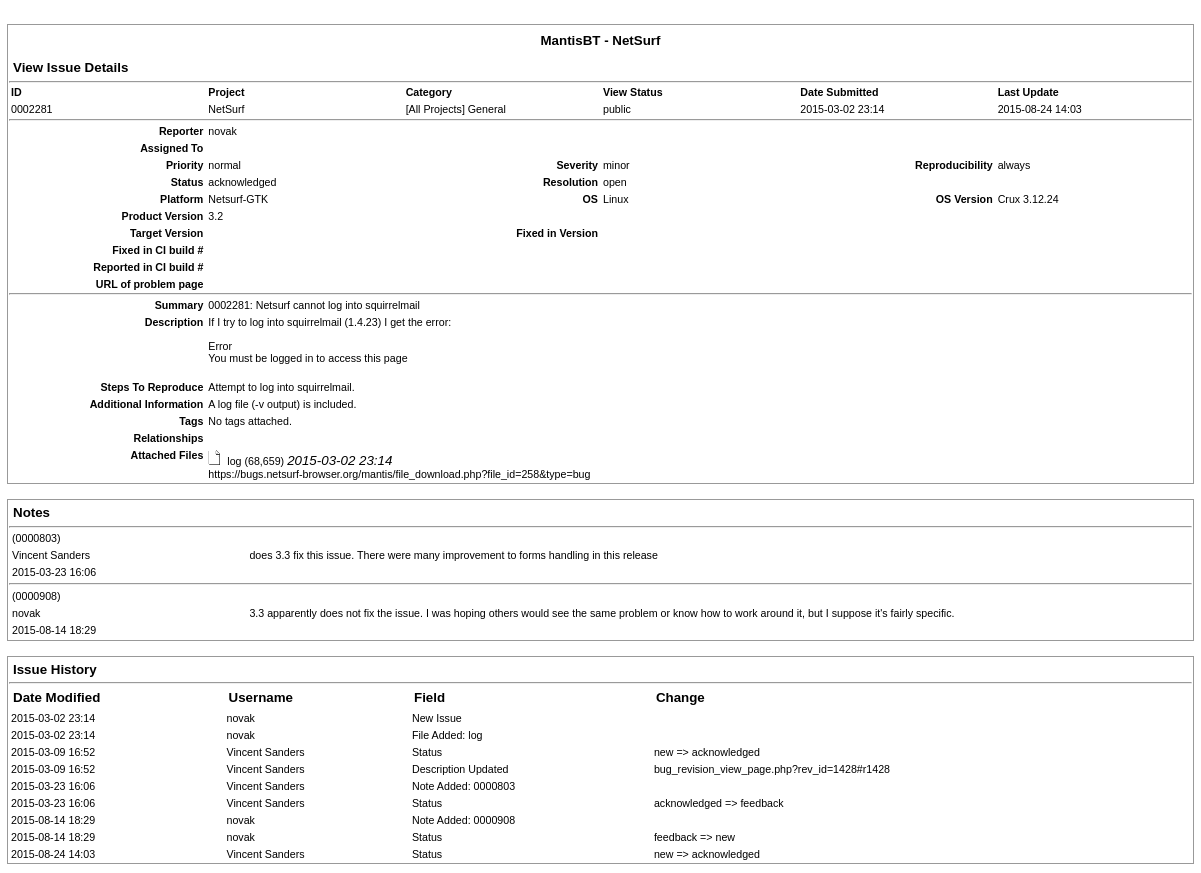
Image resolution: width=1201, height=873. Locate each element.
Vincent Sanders (51, 555)
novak (26, 613)
